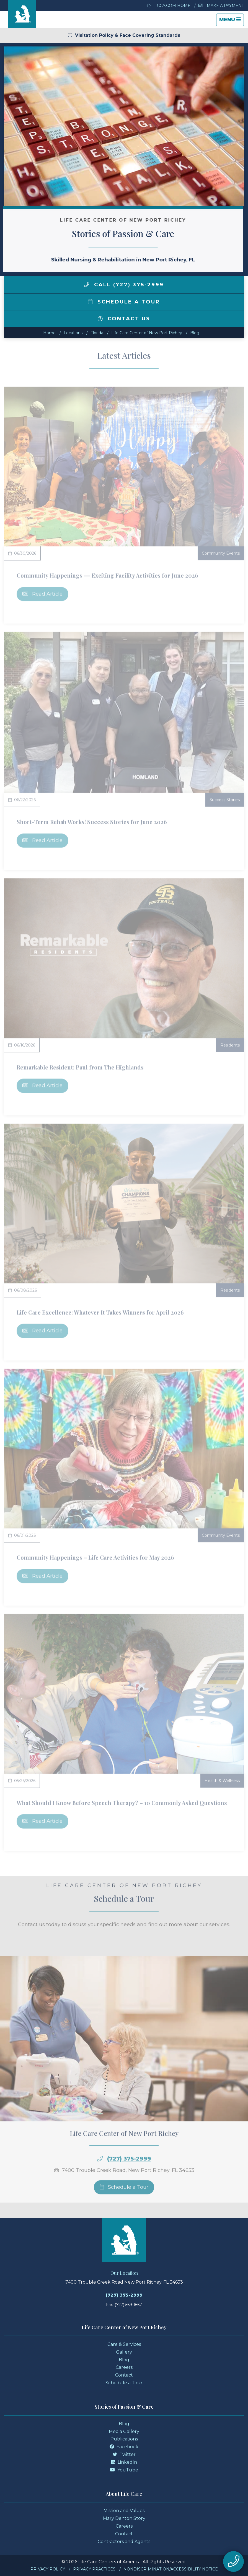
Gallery (124, 2352)
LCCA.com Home (168, 5)
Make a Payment (221, 5)
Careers (124, 2367)
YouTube (124, 2470)
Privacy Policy (47, 2569)
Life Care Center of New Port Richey (146, 332)
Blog (194, 332)
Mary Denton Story (124, 2518)
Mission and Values (124, 2510)
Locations (73, 332)
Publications (124, 2439)
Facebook (124, 2446)
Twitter (124, 2454)
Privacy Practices (94, 2569)
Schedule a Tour (124, 302)
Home (49, 332)
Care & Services (124, 2344)
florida (97, 332)
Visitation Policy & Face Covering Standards (124, 35)
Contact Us (124, 319)
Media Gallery (124, 2431)
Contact (124, 2375)
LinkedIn (124, 2462)
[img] (86, 284)
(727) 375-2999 (124, 2295)
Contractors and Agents (124, 2541)
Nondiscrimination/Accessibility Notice (170, 2569)
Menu (231, 21)
